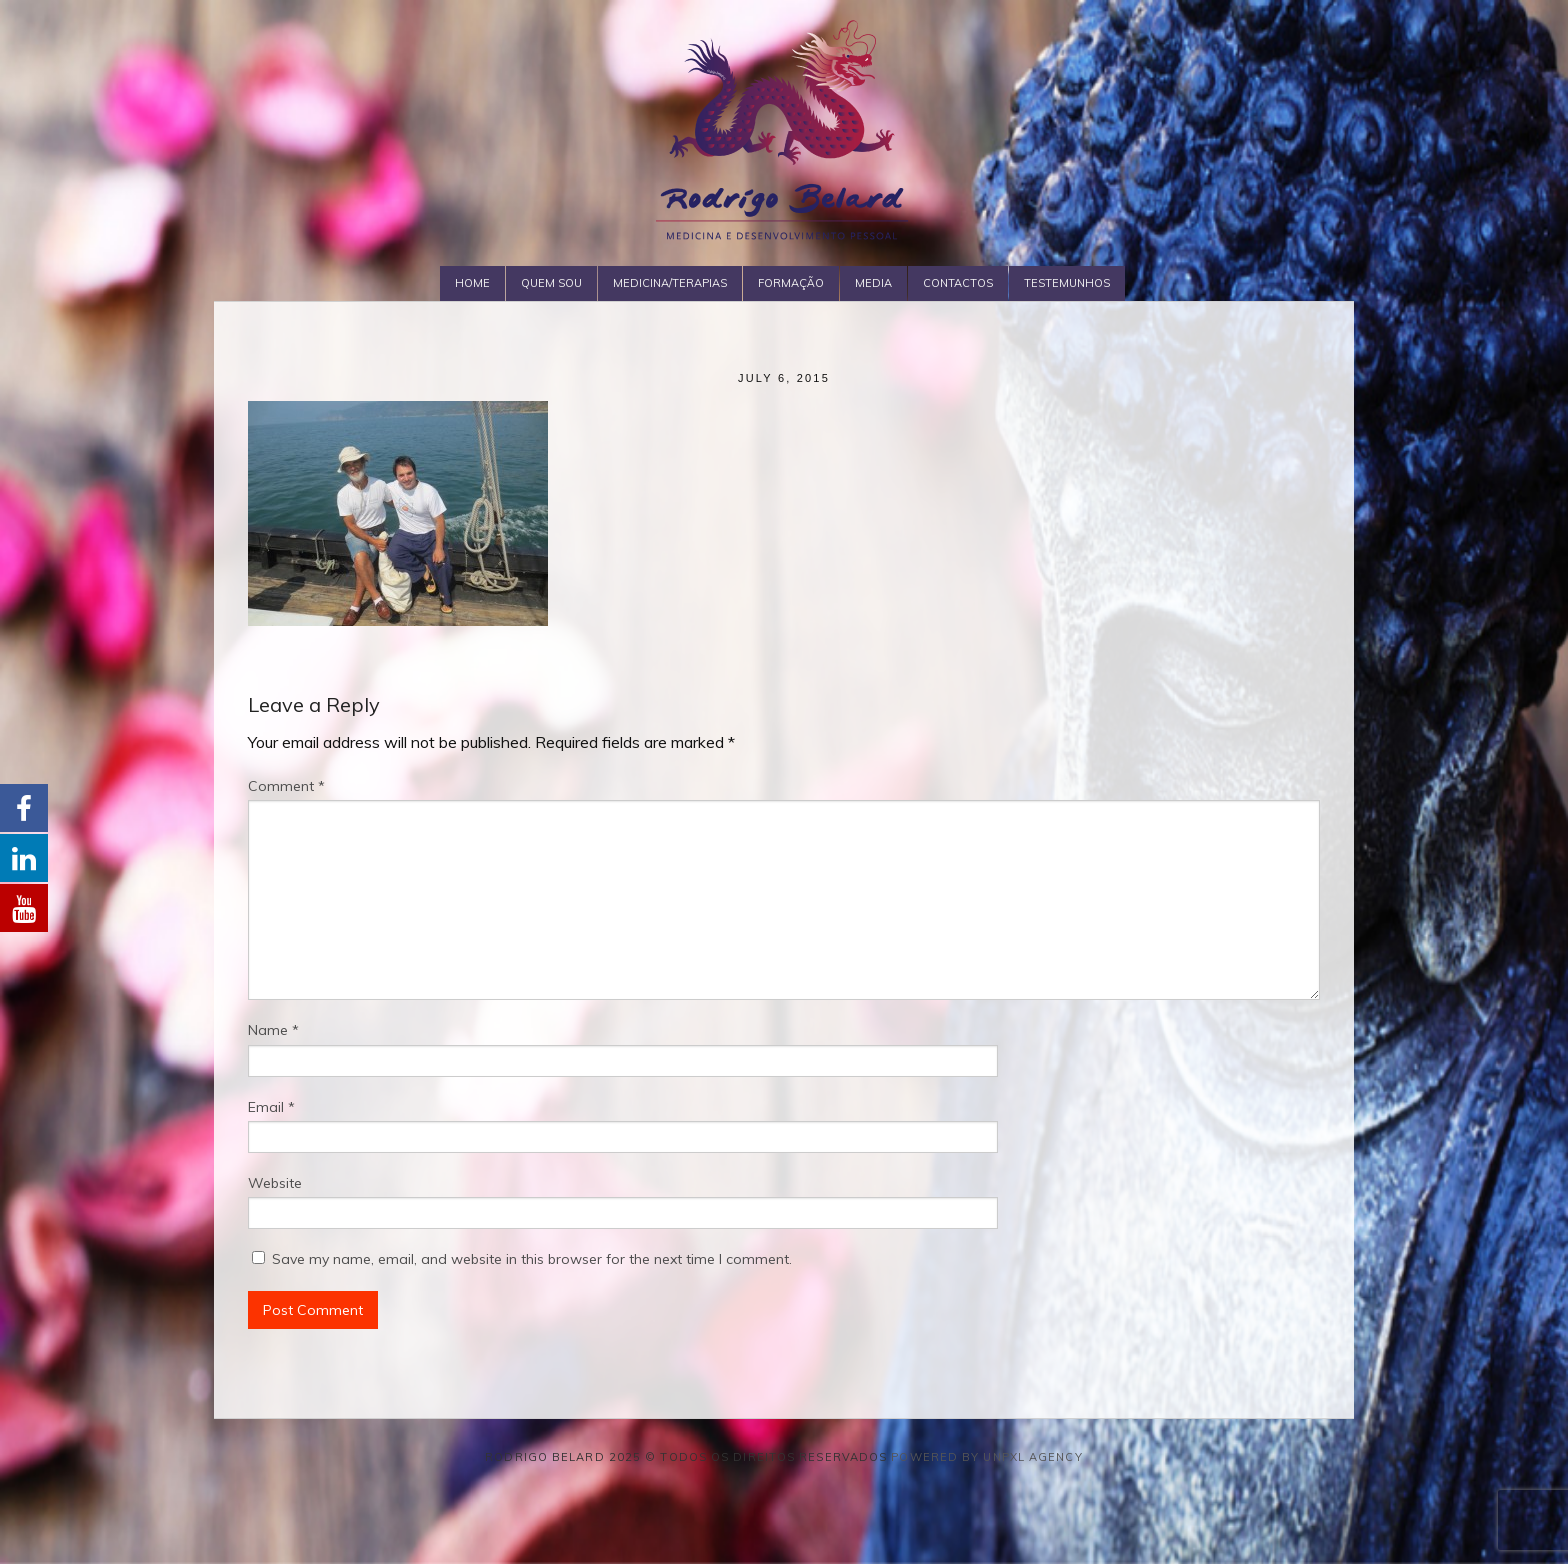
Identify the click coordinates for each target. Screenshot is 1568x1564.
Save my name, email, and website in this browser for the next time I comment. (532, 1259)
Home (472, 283)
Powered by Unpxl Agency (986, 1457)
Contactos (958, 283)
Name (273, 1030)
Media (873, 283)
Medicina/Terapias (670, 283)
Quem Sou (551, 283)
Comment (286, 786)
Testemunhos (1067, 283)
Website (275, 1183)
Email (271, 1107)
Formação (791, 283)
